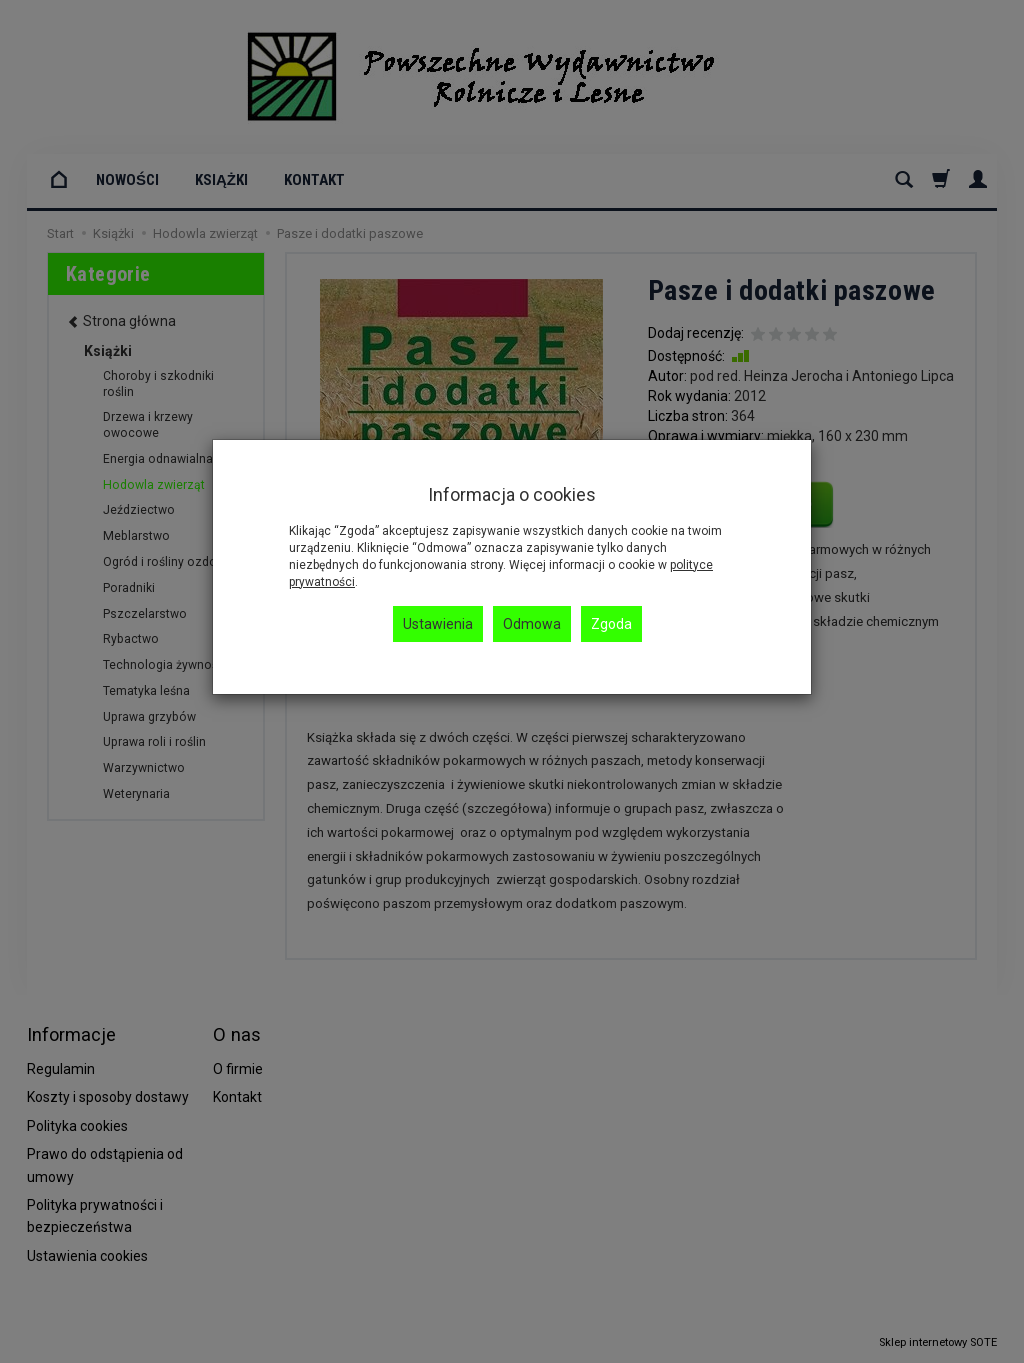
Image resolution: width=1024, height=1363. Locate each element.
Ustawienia (438, 624)
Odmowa (532, 624)
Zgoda (611, 624)
